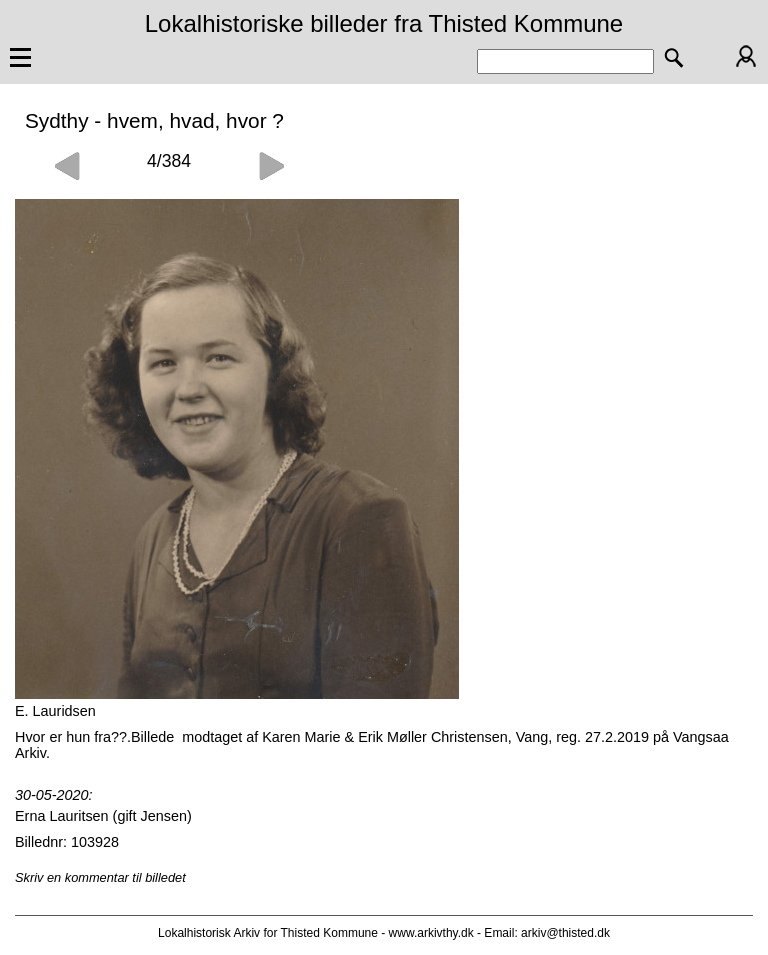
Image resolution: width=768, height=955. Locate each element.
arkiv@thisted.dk (565, 933)
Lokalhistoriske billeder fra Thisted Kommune (384, 23)
